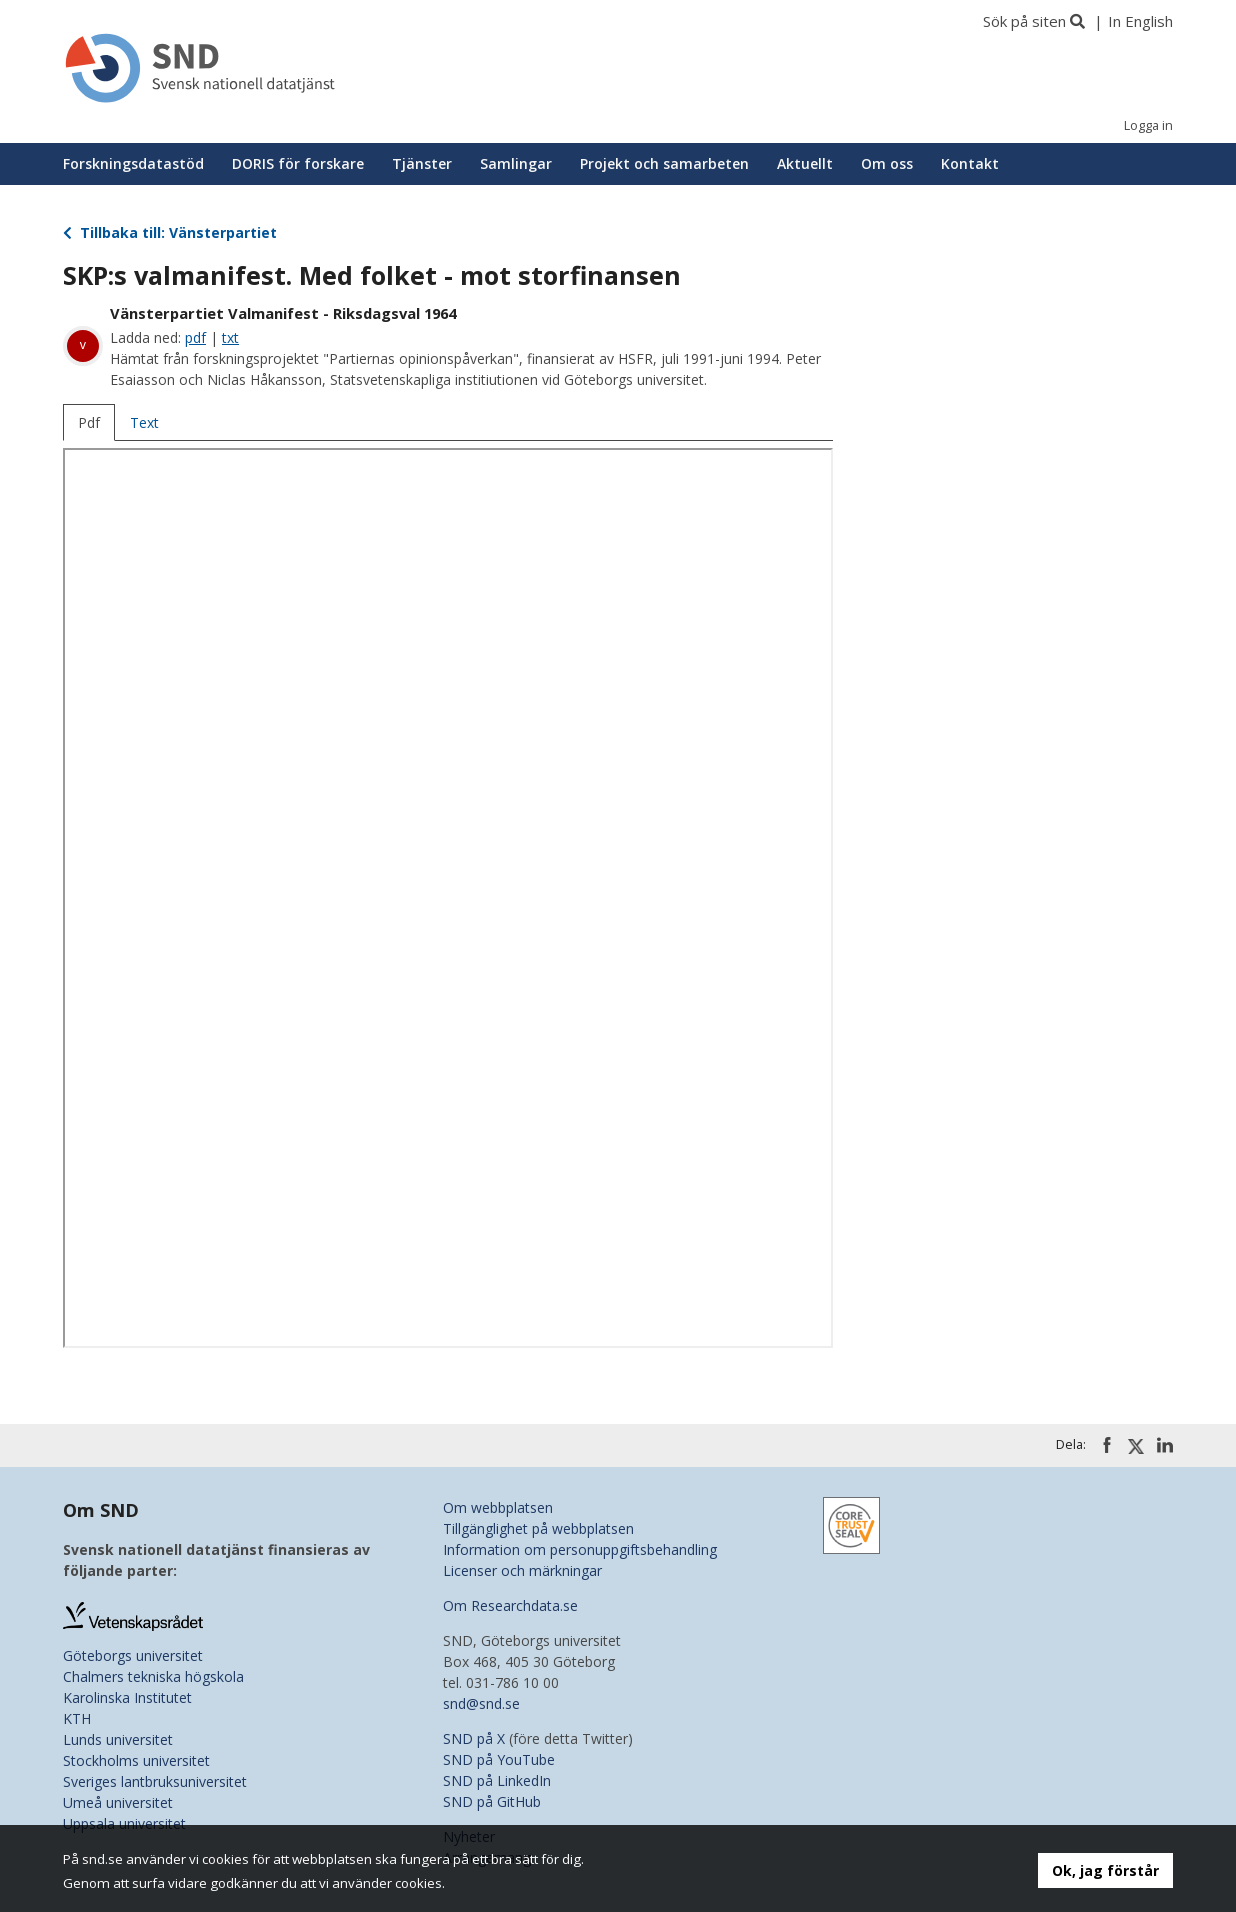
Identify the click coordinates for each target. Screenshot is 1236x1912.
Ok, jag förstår (1105, 1870)
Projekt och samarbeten (664, 163)
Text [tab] (144, 422)
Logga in (1148, 125)
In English (1140, 21)
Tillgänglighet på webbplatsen (538, 1528)
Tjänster (422, 163)
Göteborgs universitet (133, 1655)
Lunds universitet (118, 1739)
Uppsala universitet (124, 1823)
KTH (77, 1718)
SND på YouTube (499, 1759)
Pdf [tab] (89, 422)
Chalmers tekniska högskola (153, 1676)
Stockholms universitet (136, 1760)
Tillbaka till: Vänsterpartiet (170, 232)
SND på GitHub (492, 1801)
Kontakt (970, 163)
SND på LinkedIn (497, 1780)
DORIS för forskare (298, 163)
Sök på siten (1024, 21)
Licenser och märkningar (522, 1570)
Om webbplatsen (498, 1507)
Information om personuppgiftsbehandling (580, 1549)
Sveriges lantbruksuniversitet (155, 1781)
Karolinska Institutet (127, 1697)
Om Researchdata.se (510, 1605)
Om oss (887, 163)
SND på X (474, 1738)
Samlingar (516, 163)
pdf (195, 337)
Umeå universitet (118, 1802)
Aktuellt (805, 163)
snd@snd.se (481, 1703)
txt (230, 337)
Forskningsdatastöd (133, 163)
